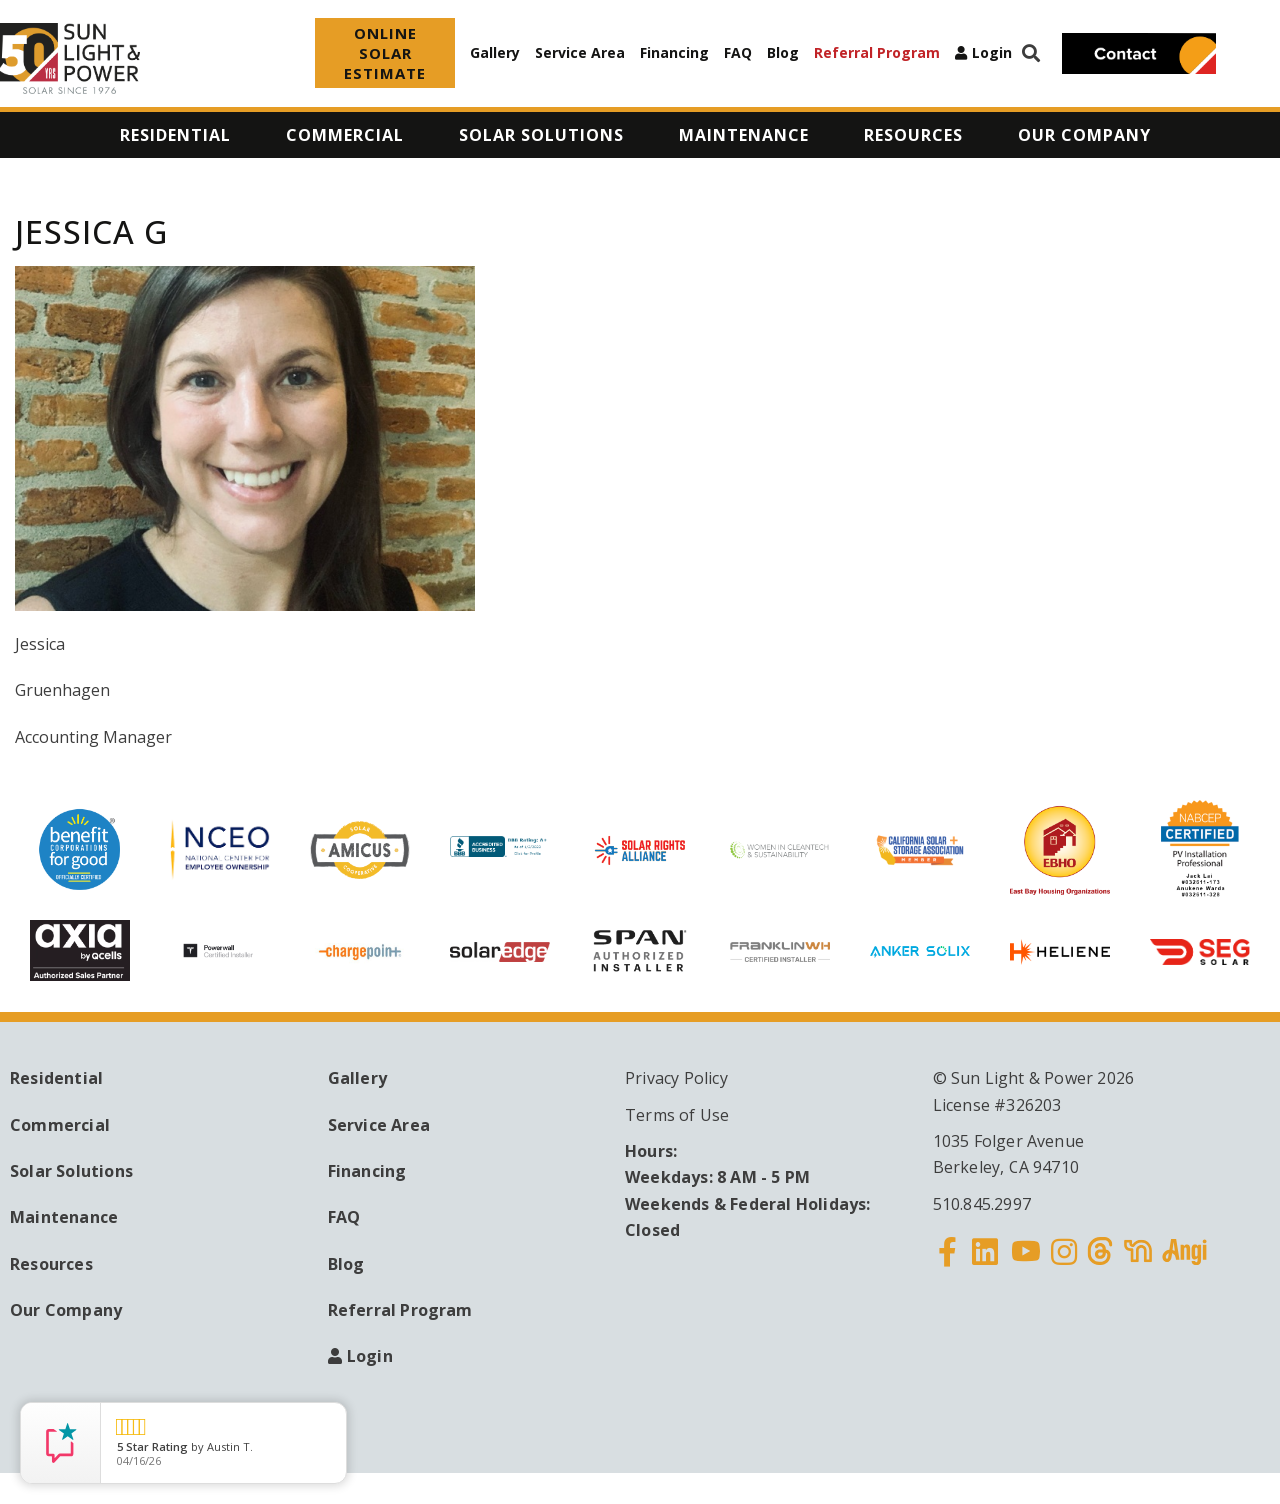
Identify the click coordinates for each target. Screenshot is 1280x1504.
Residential (56, 1078)
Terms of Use (677, 1115)
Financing (674, 52)
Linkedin (985, 1264)
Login (992, 53)
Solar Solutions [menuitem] (541, 135)
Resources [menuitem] (913, 135)
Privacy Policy (676, 1078)
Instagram (1064, 1264)
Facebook (948, 1264)
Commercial (60, 1125)
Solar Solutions (71, 1171)
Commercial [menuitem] (345, 135)
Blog (783, 52)
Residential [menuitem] (175, 135)
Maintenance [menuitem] (744, 135)
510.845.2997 (982, 1204)
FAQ (738, 52)
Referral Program (877, 52)
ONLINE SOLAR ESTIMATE (385, 53)
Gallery (495, 52)
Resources (51, 1264)
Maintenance (64, 1217)
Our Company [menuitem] (1084, 135)
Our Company (66, 1310)
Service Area (580, 52)
